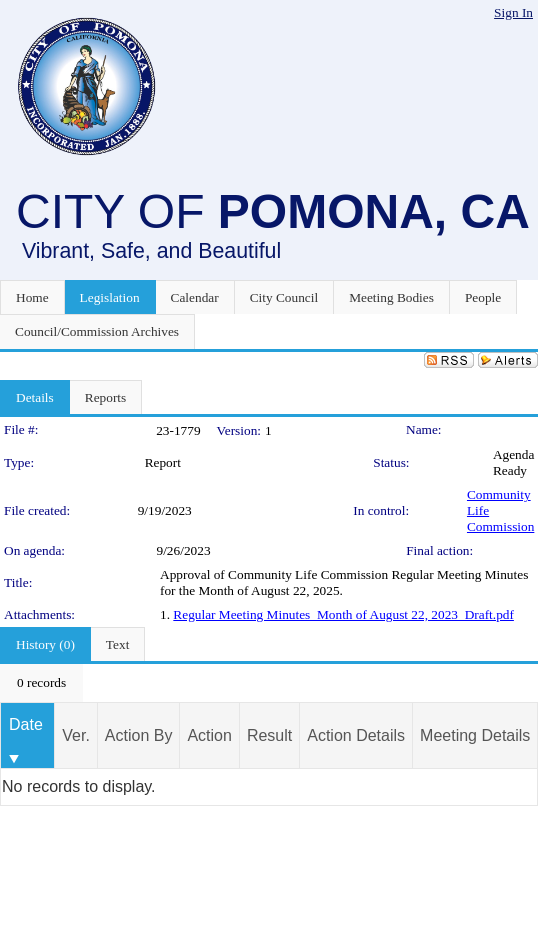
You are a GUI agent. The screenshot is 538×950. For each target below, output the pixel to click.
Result (269, 735)
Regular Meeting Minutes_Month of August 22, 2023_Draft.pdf (343, 614)
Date (26, 724)
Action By (139, 735)
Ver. (76, 735)
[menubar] (41, 683)
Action (209, 735)
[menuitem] (41, 683)
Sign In (513, 12)
